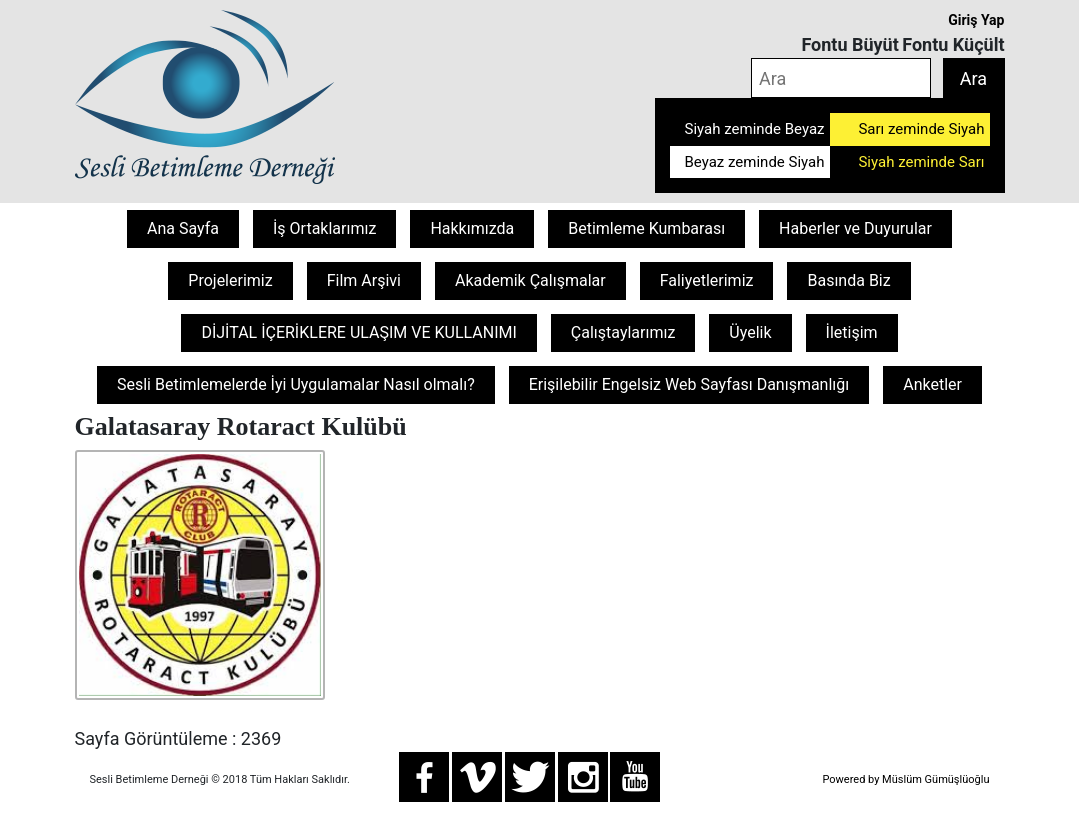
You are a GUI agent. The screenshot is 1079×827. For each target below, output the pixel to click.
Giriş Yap (976, 20)
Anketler (932, 384)
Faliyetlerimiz (707, 280)
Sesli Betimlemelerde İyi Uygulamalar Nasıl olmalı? (296, 384)
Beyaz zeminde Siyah (755, 162)
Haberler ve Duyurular (855, 228)
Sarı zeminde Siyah (921, 129)
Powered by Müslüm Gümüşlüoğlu (905, 779)
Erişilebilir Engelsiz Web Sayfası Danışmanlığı (689, 384)
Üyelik (750, 332)
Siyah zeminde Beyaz (755, 129)
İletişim (852, 332)
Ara (973, 78)
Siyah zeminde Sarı (921, 162)
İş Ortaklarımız (324, 228)
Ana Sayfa (183, 228)
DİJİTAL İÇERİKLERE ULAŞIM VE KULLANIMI (358, 332)
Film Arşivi (364, 280)
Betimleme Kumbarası (646, 228)
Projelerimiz (230, 280)
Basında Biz (848, 280)
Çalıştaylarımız (623, 332)
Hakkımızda (472, 228)
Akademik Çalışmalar (530, 280)
